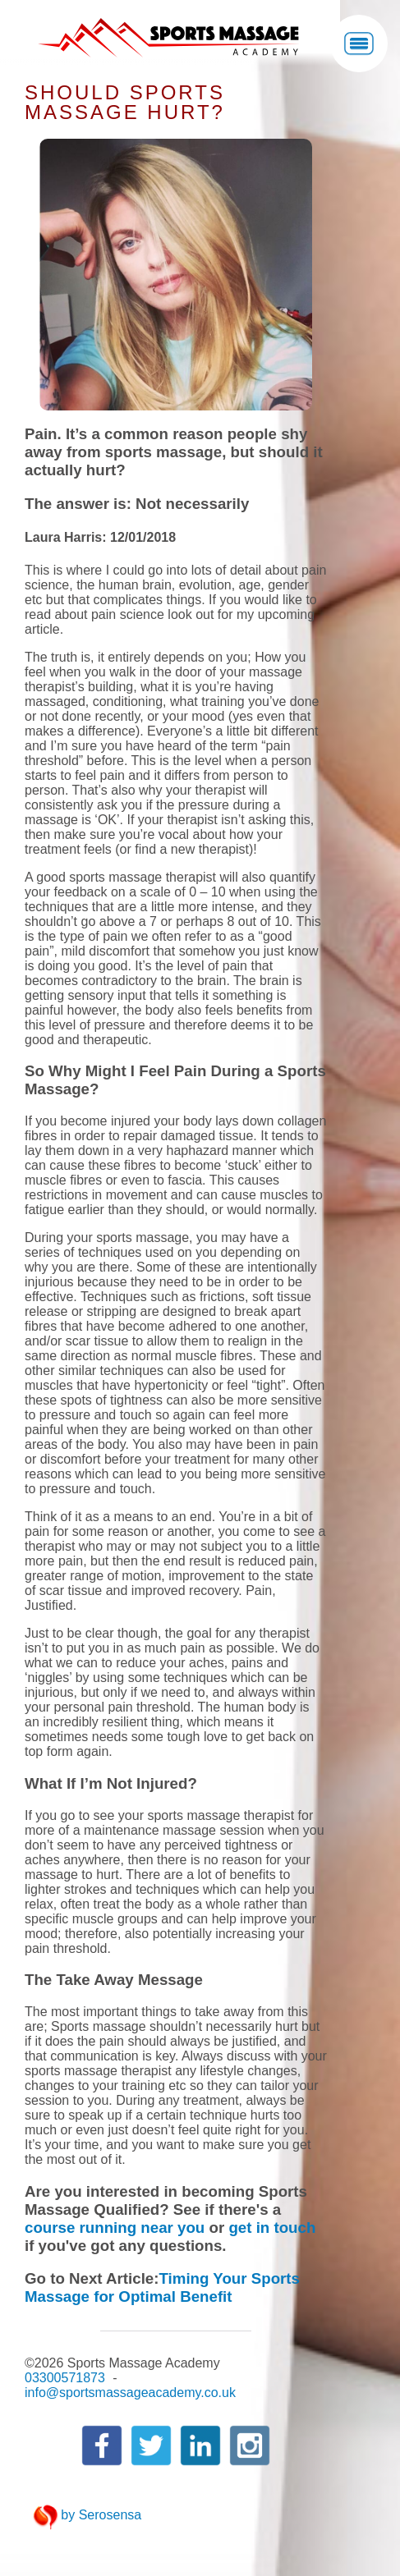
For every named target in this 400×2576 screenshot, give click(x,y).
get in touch (271, 2227)
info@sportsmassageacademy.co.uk (130, 2393)
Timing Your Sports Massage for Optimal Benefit (162, 2287)
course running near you (115, 2227)
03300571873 (65, 2378)
